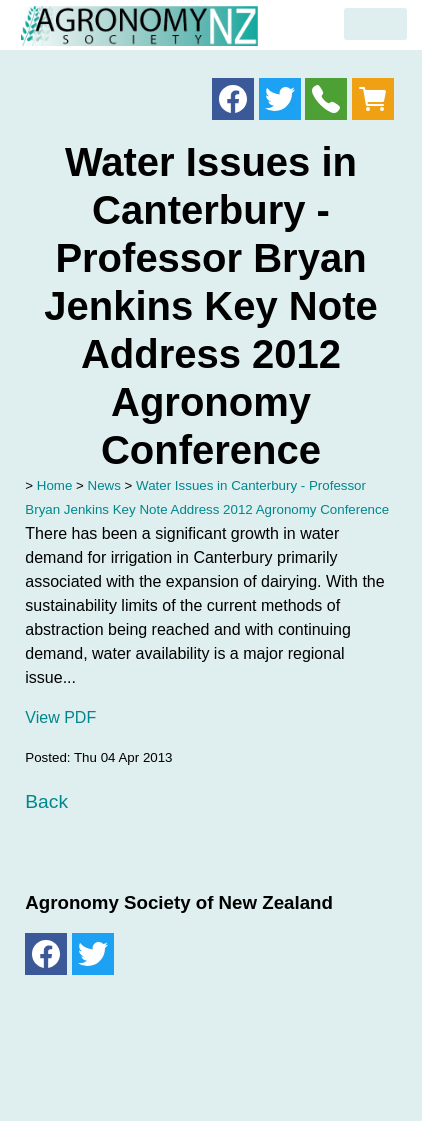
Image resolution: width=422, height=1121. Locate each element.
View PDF (60, 717)
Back (46, 801)
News (104, 485)
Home (55, 485)
